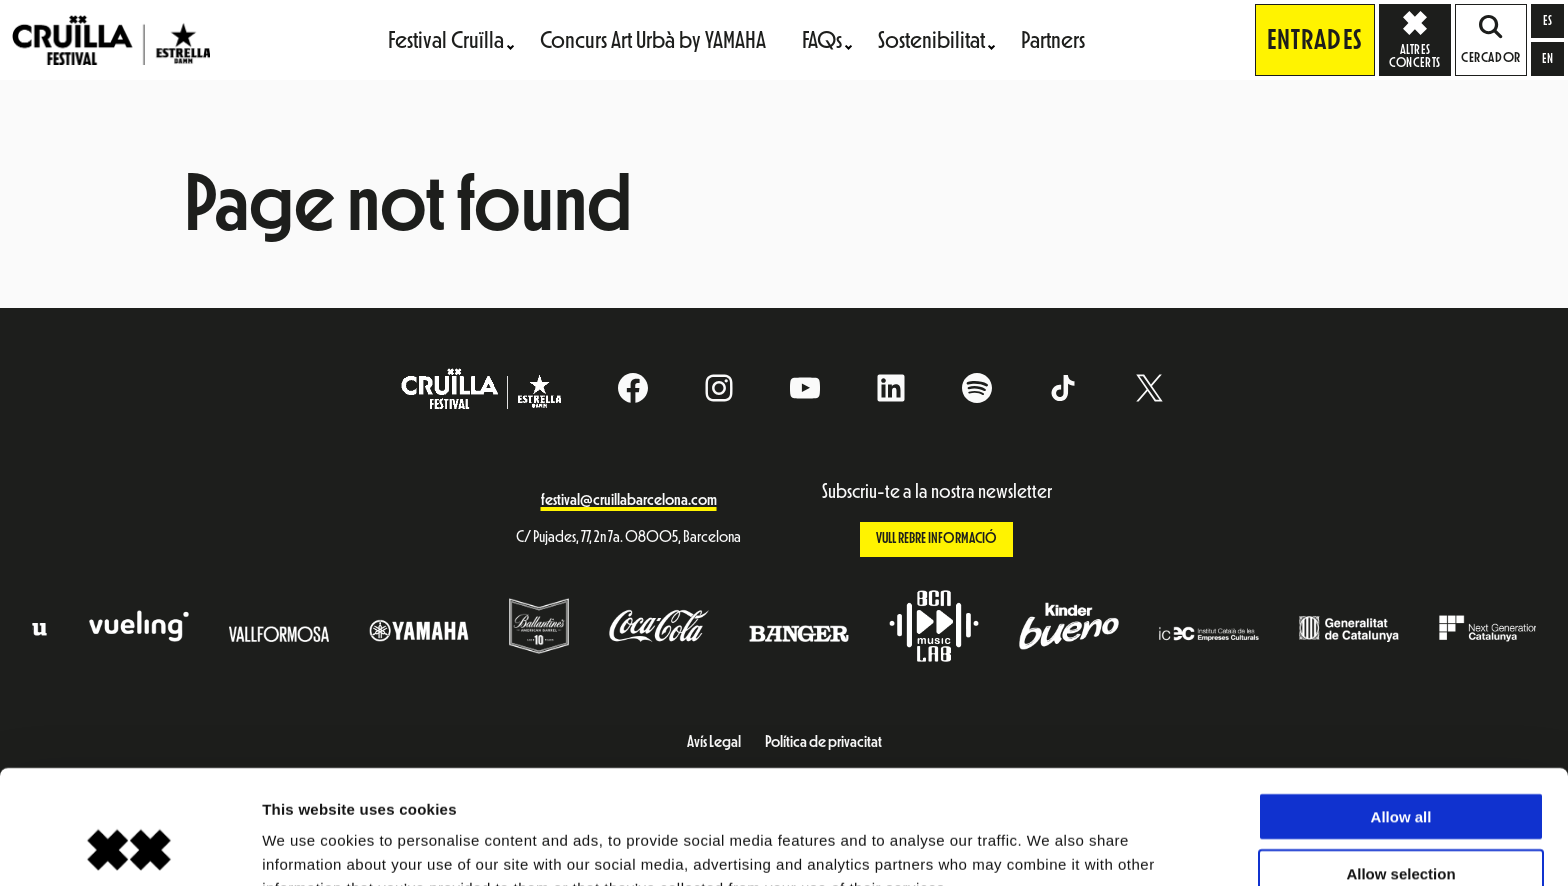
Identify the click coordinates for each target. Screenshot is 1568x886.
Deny (1401, 822)
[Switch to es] (1547, 21)
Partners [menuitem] (1053, 40)
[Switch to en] (1547, 59)
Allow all (1401, 709)
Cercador (1490, 40)
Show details (1049, 846)
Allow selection (1400, 766)
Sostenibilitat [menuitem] (931, 40)
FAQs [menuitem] (822, 40)
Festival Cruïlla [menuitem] (446, 40)
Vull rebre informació (936, 538)
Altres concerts (1420, 39)
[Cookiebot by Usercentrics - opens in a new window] (129, 847)
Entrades (1315, 40)
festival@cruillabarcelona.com (629, 500)
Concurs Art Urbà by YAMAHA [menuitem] (653, 40)
